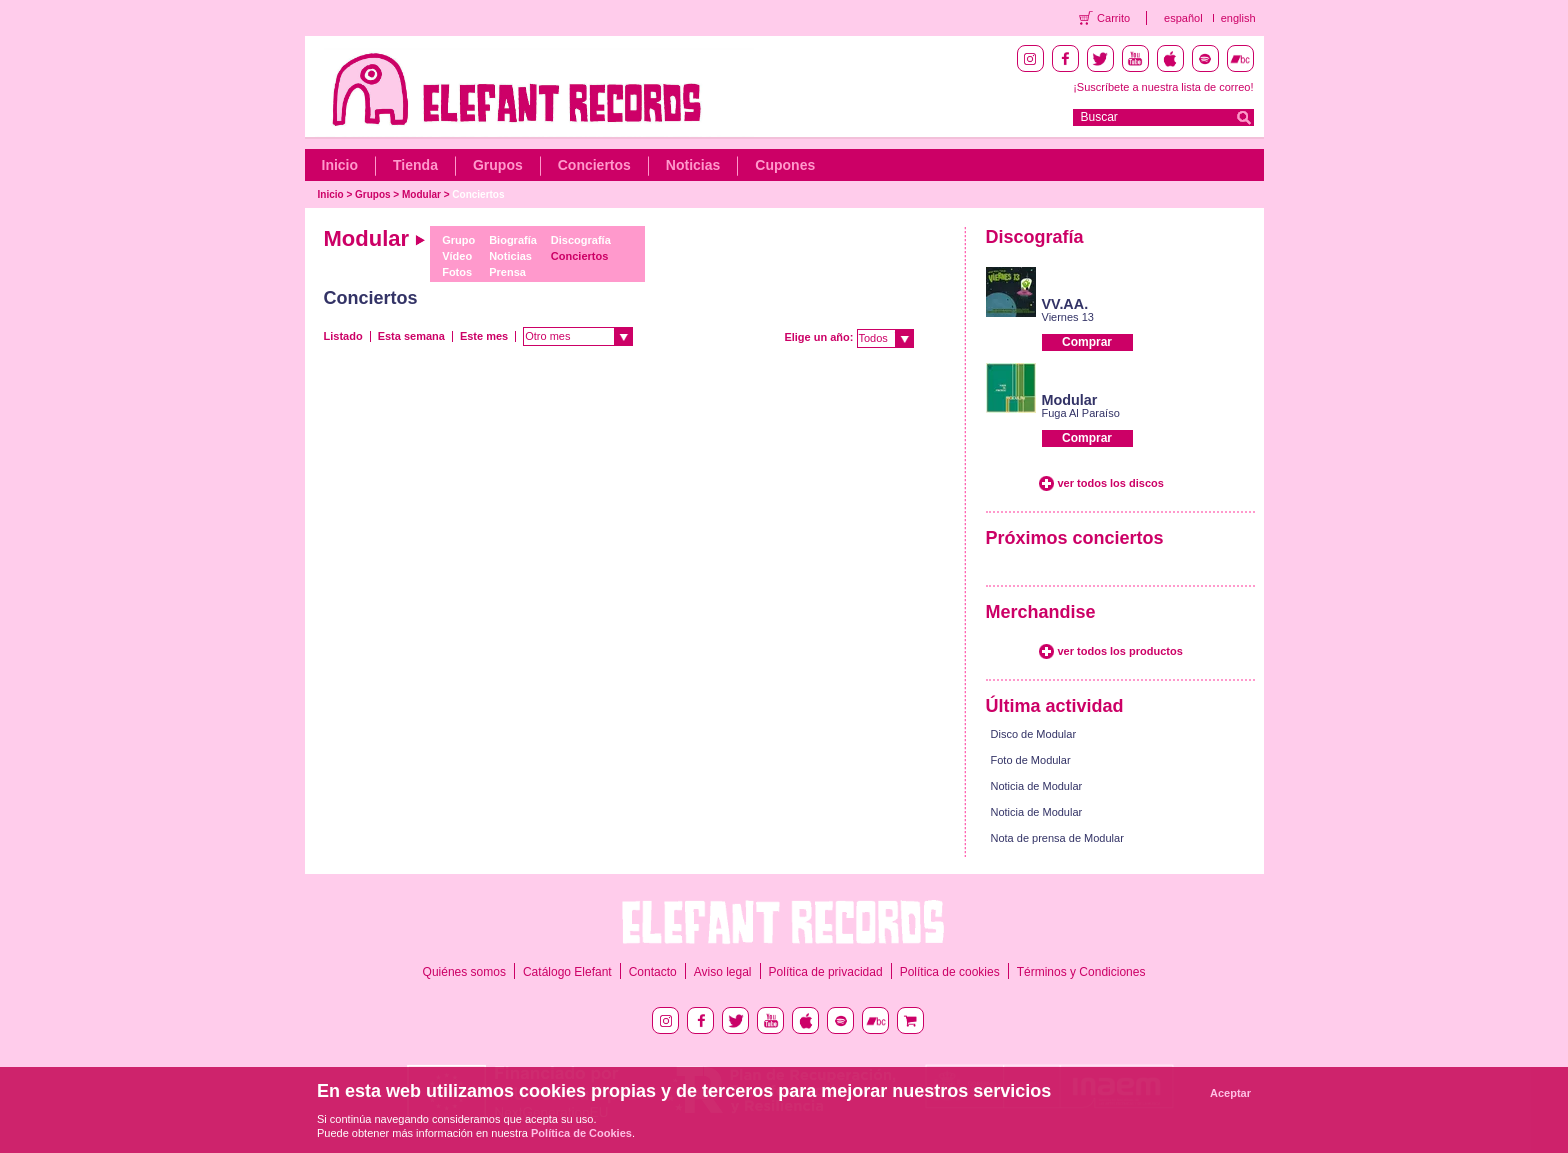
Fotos (457, 272)
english (1238, 18)
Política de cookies (950, 972)
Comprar (1087, 342)
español (1183, 18)
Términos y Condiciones (1081, 972)
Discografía (581, 240)
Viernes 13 (1068, 317)
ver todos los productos (1120, 651)
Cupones (785, 165)
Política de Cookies (581, 1133)
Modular (421, 194)
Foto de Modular (1031, 760)
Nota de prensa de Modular (1057, 838)
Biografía (513, 240)
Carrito (1113, 18)
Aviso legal (723, 972)
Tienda (415, 165)
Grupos (498, 165)
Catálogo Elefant (567, 972)
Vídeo (457, 256)
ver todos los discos (1111, 483)
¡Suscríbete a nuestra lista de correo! (1163, 87)
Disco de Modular (1034, 734)
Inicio (340, 165)
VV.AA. (1065, 304)
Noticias (693, 165)
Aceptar (1230, 1093)
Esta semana (411, 336)
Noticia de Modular (1037, 786)
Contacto (653, 972)
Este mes (484, 336)
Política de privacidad (826, 972)
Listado (343, 336)
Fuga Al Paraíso (1081, 413)
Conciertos (594, 165)
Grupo (458, 240)
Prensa (507, 272)
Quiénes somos (464, 972)
